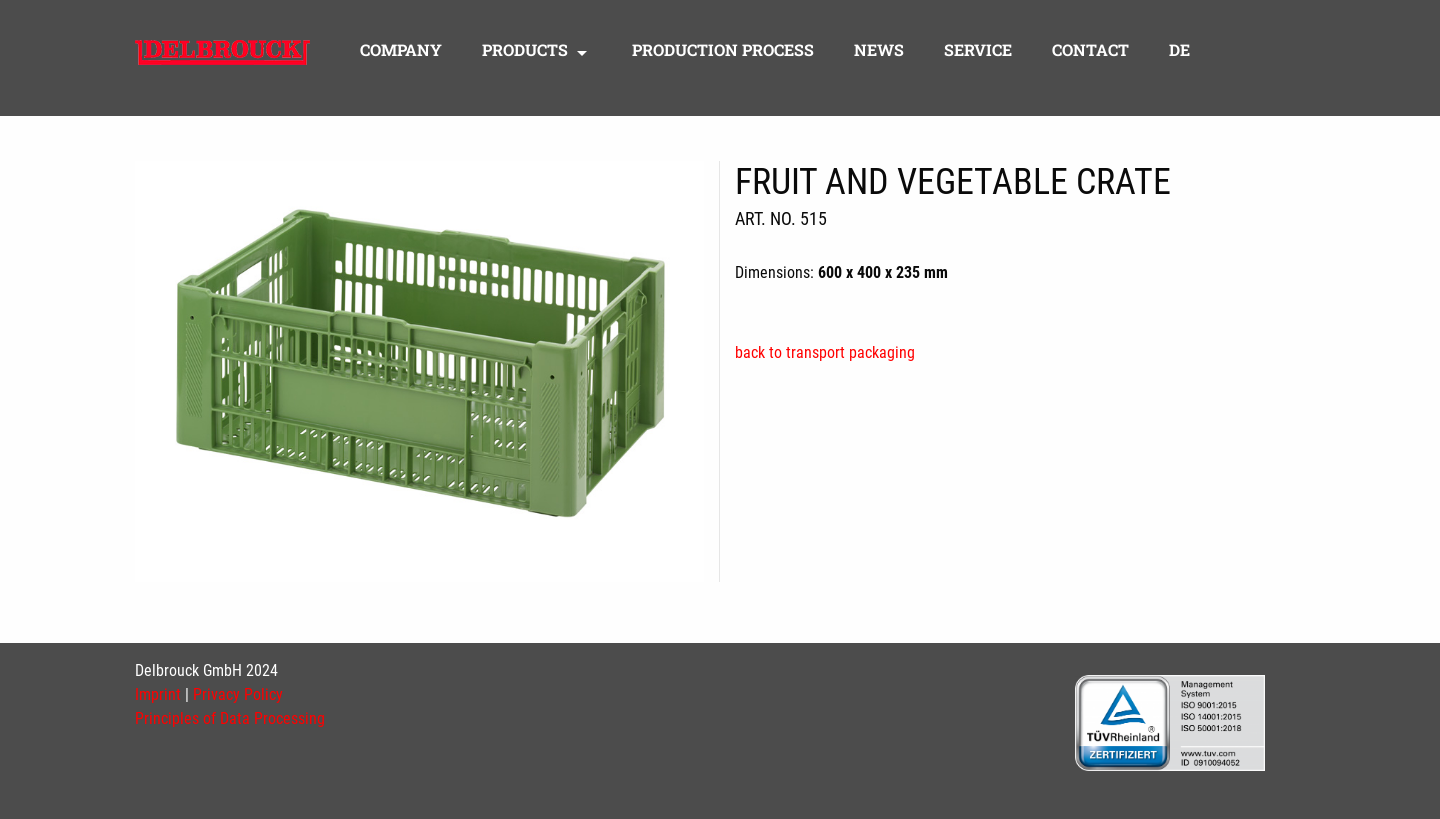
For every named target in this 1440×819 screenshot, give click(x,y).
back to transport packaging (825, 352)
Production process (723, 51)
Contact (1090, 51)
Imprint (158, 694)
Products (525, 51)
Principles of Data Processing (230, 718)
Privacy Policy (238, 694)
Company (401, 51)
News (879, 51)
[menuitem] (401, 55)
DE (1179, 51)
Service (978, 51)
